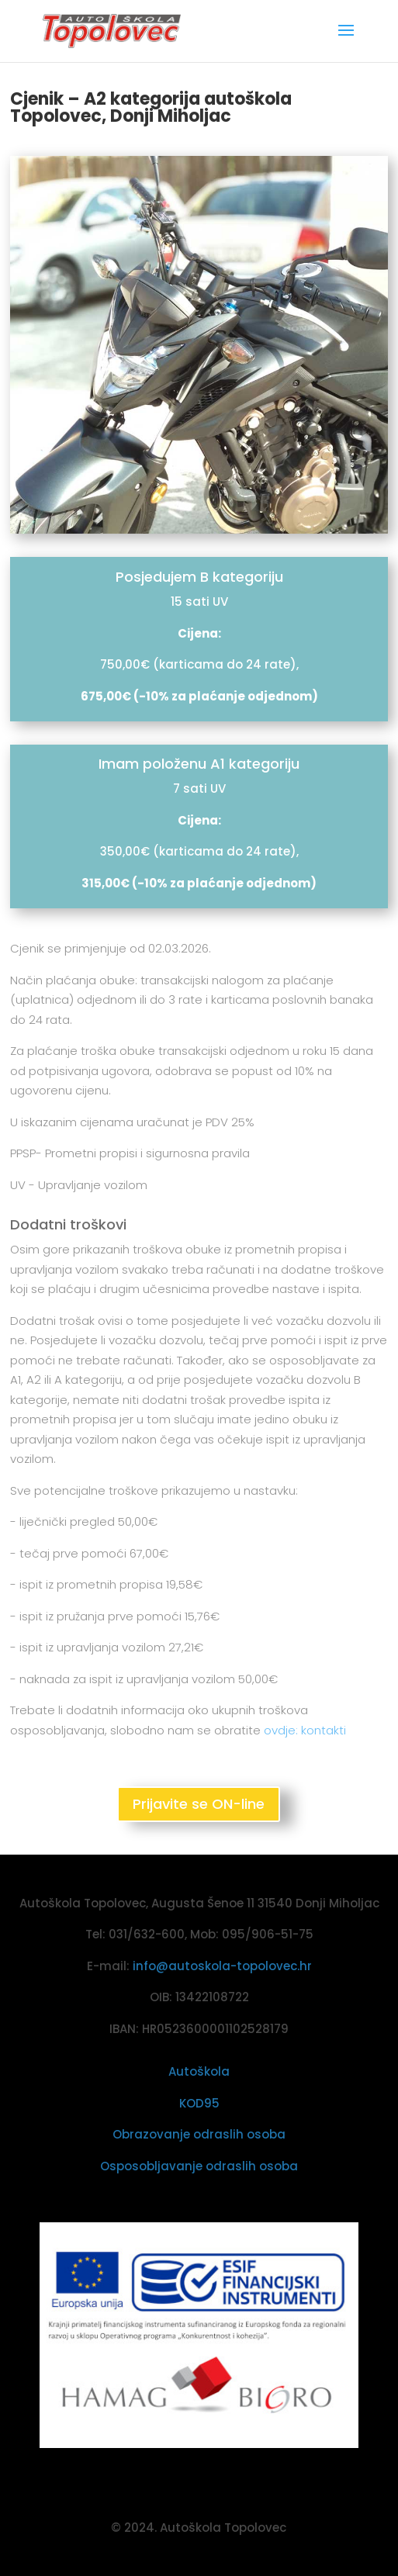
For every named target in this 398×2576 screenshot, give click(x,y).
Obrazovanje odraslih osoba (199, 2134)
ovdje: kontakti (305, 1730)
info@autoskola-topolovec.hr (222, 1966)
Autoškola (199, 2071)
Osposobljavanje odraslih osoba (199, 2166)
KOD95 (199, 2103)
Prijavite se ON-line (199, 1804)
